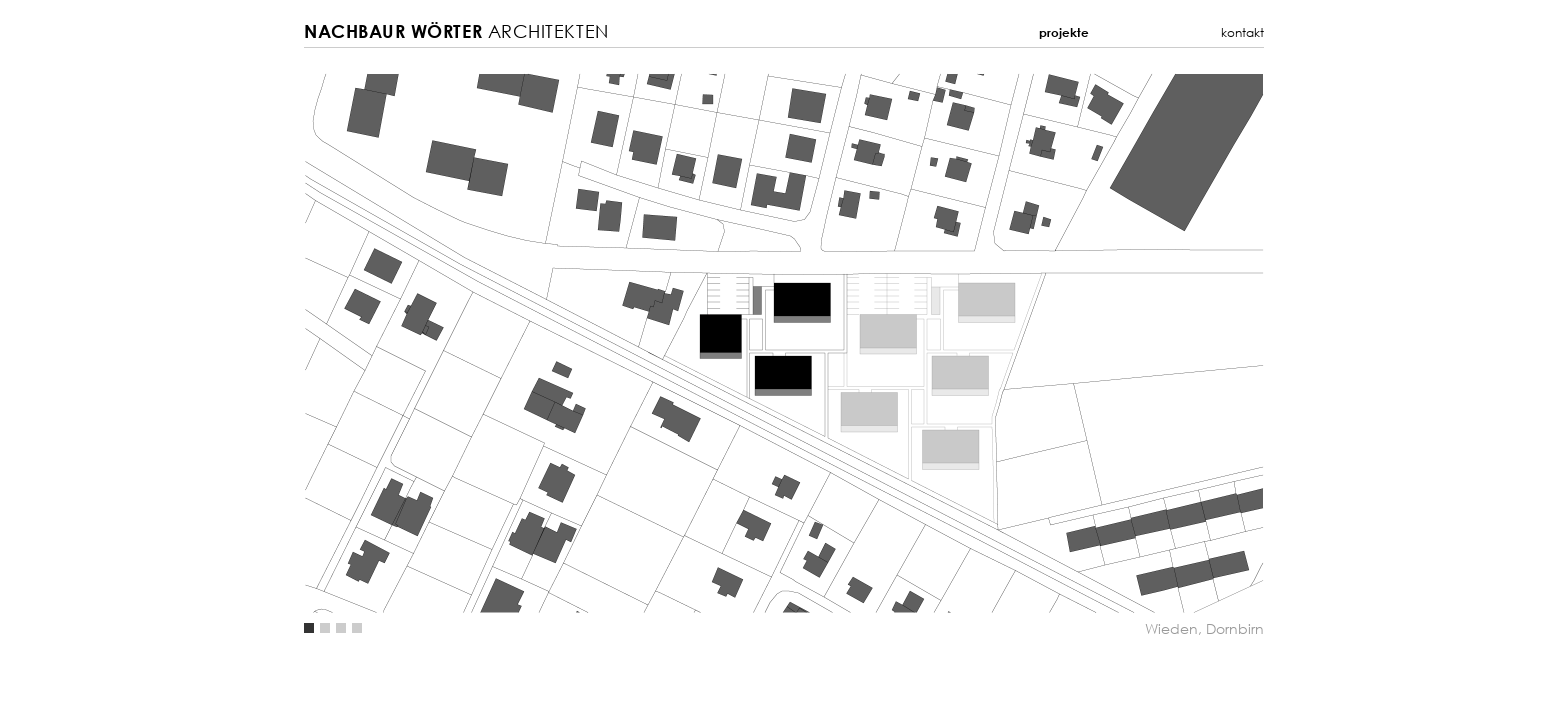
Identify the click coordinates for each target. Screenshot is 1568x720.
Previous (544, 343)
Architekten (456, 31)
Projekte (1064, 32)
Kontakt (1242, 32)
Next (1024, 343)
